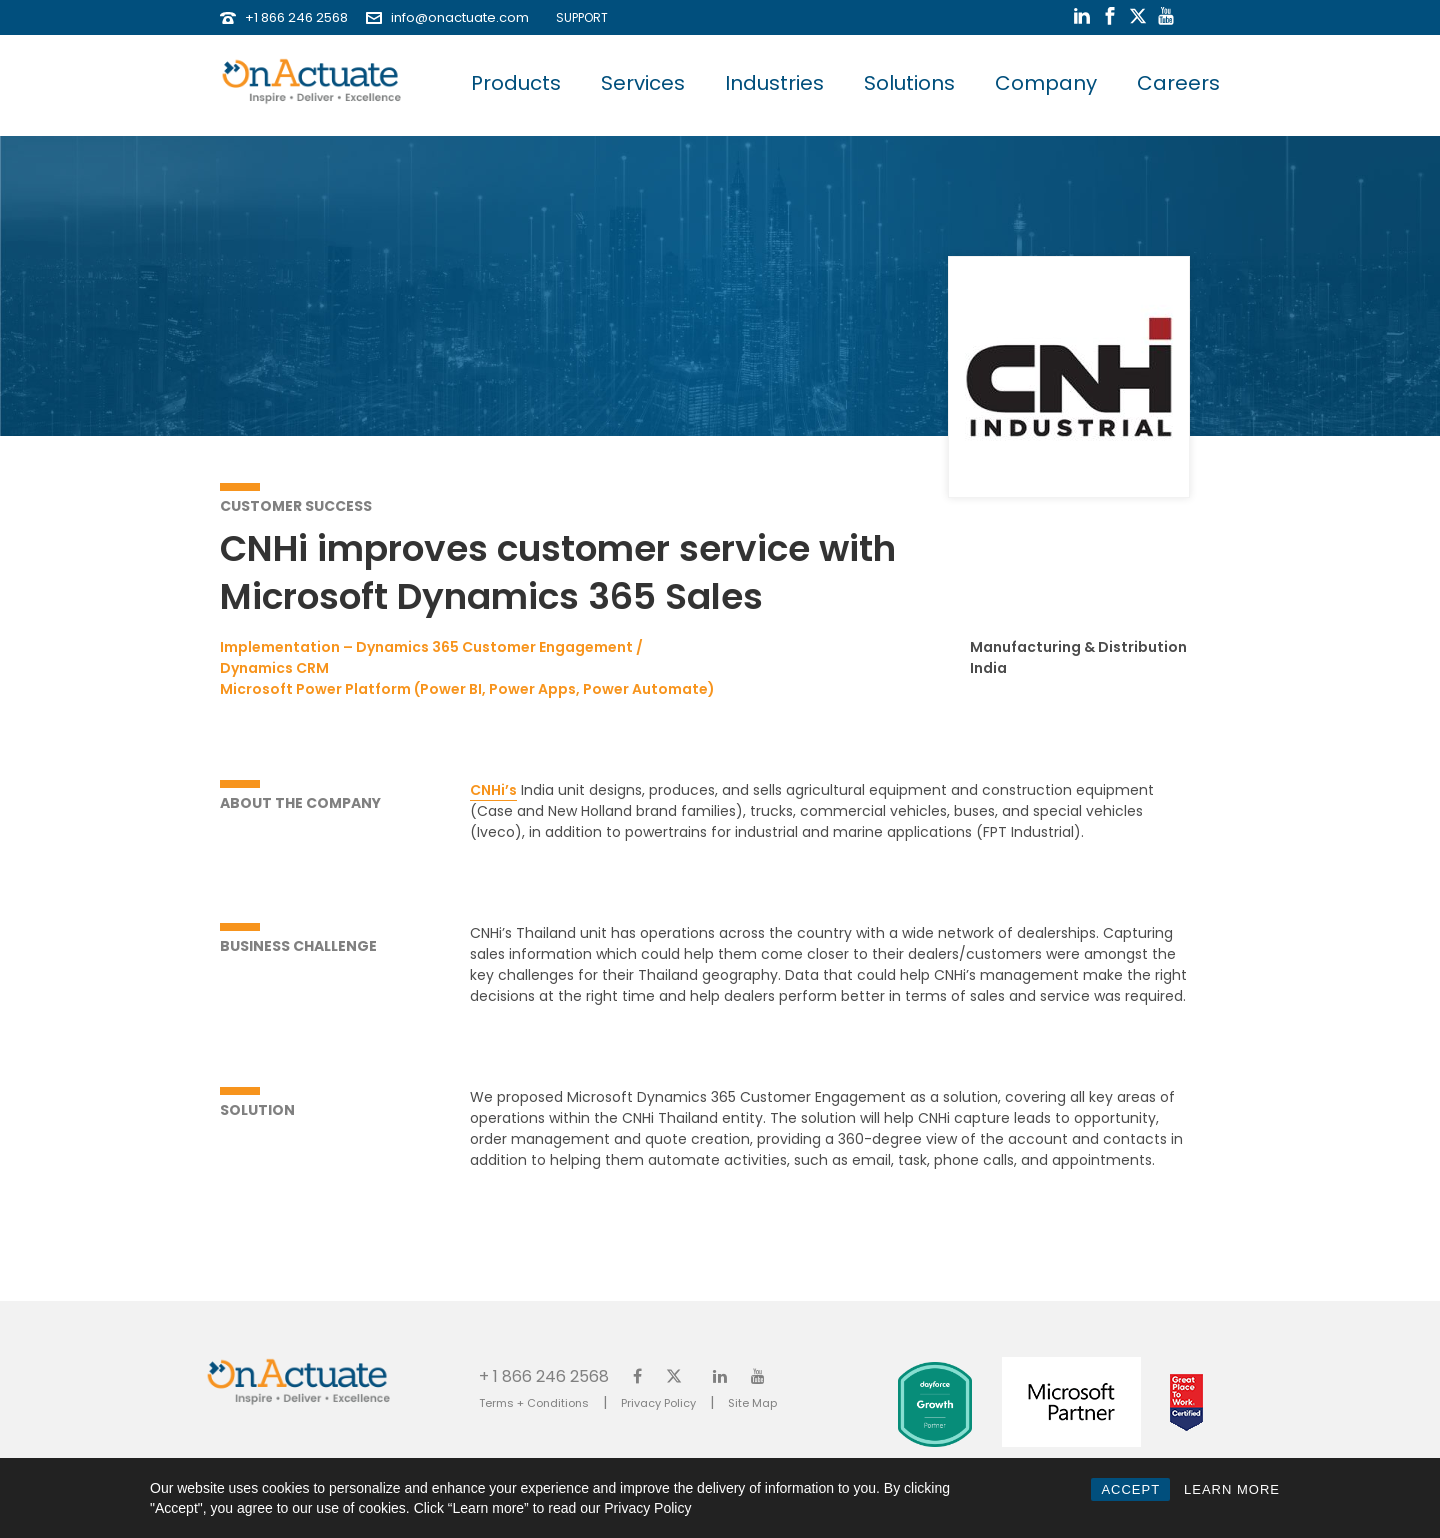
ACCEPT (1130, 1489)
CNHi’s (493, 790)
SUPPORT (577, 17)
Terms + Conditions (534, 1403)
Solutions (909, 83)
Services (643, 83)
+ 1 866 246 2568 (544, 1375)
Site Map (752, 1403)
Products (516, 83)
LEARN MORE (1232, 1489)
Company (1046, 83)
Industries (774, 83)
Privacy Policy (658, 1403)
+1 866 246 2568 (296, 17)
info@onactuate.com (460, 17)
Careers (1178, 83)
